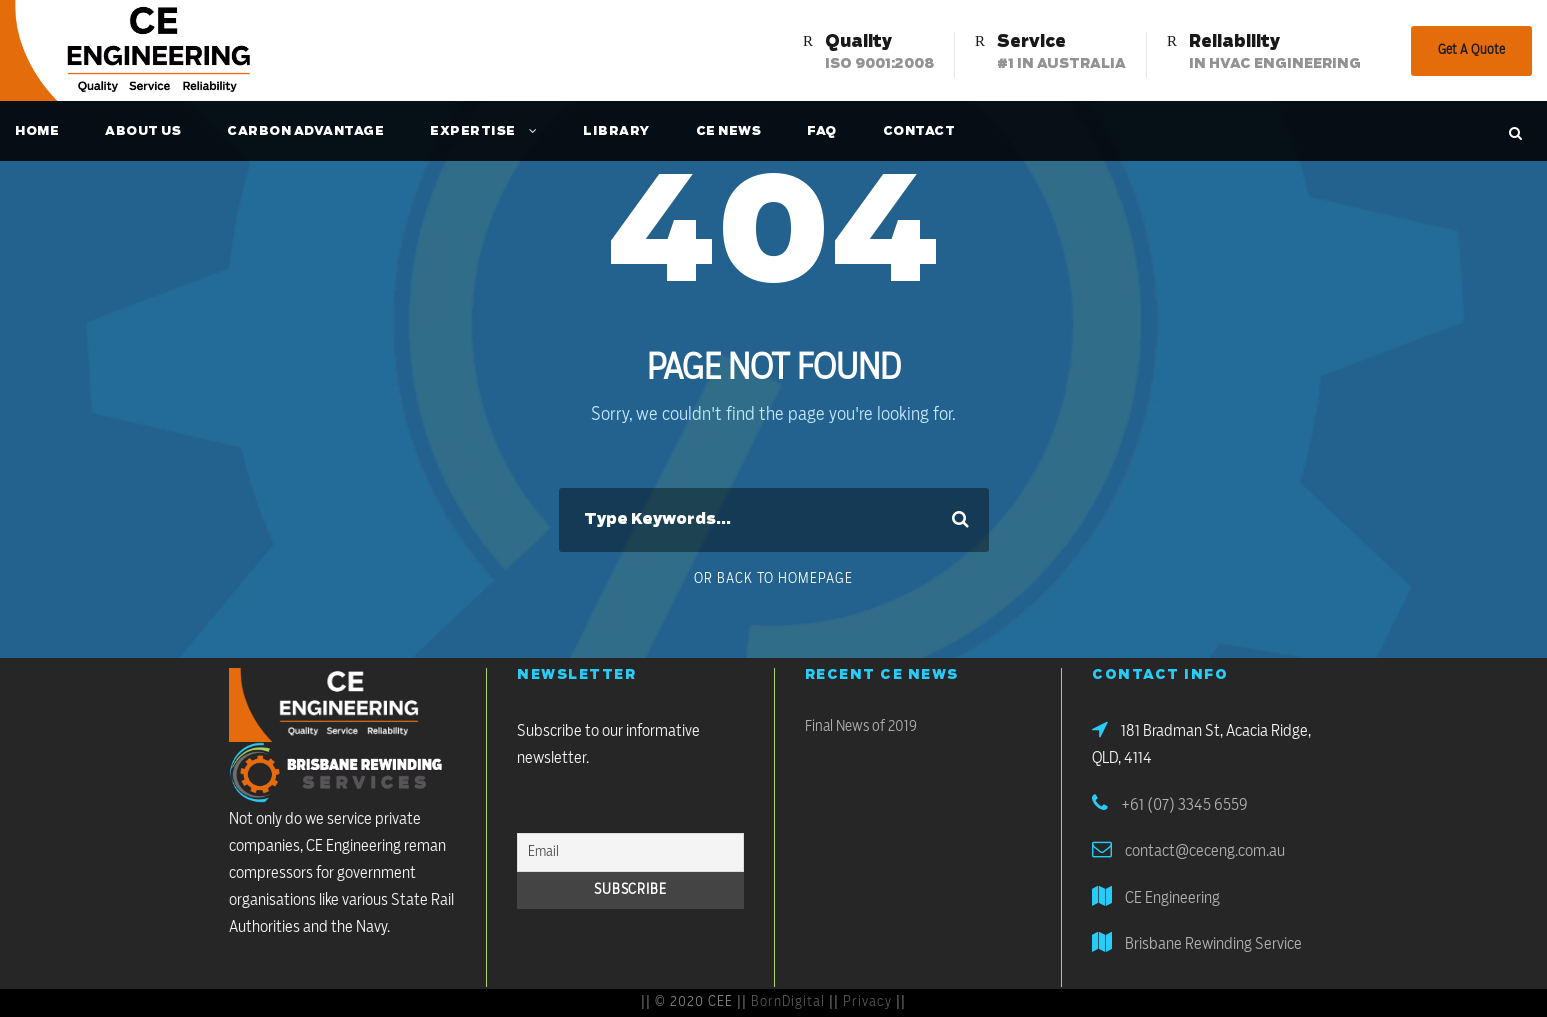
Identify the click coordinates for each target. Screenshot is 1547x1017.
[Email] (630, 852)
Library (616, 131)
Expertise (473, 131)
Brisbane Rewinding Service (1213, 944)
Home (37, 131)
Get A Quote (1471, 50)
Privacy (867, 1002)
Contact (919, 131)
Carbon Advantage (305, 131)
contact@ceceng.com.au (1205, 851)
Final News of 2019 (861, 726)
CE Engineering (1172, 898)
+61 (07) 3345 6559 (1184, 805)
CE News (729, 131)
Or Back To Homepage (773, 579)
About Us (143, 131)
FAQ (822, 131)
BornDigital (788, 1002)
